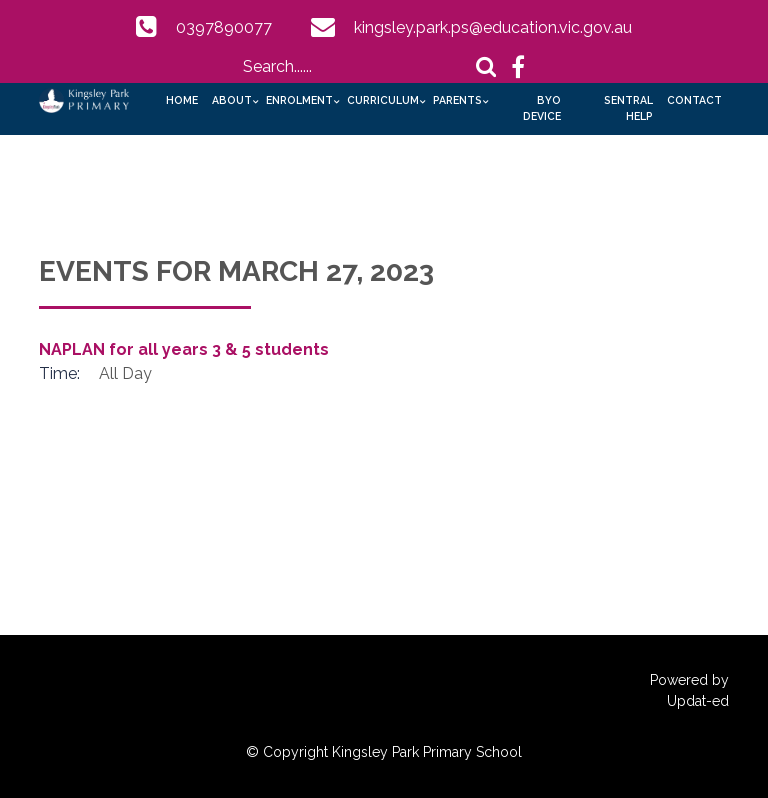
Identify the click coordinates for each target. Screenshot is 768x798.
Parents (457, 100)
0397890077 (224, 27)
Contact (694, 100)
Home (182, 100)
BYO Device (542, 108)
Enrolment (299, 100)
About (232, 100)
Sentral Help (628, 108)
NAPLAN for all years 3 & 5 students (184, 349)
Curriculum (383, 100)
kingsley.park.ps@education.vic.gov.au (493, 27)
